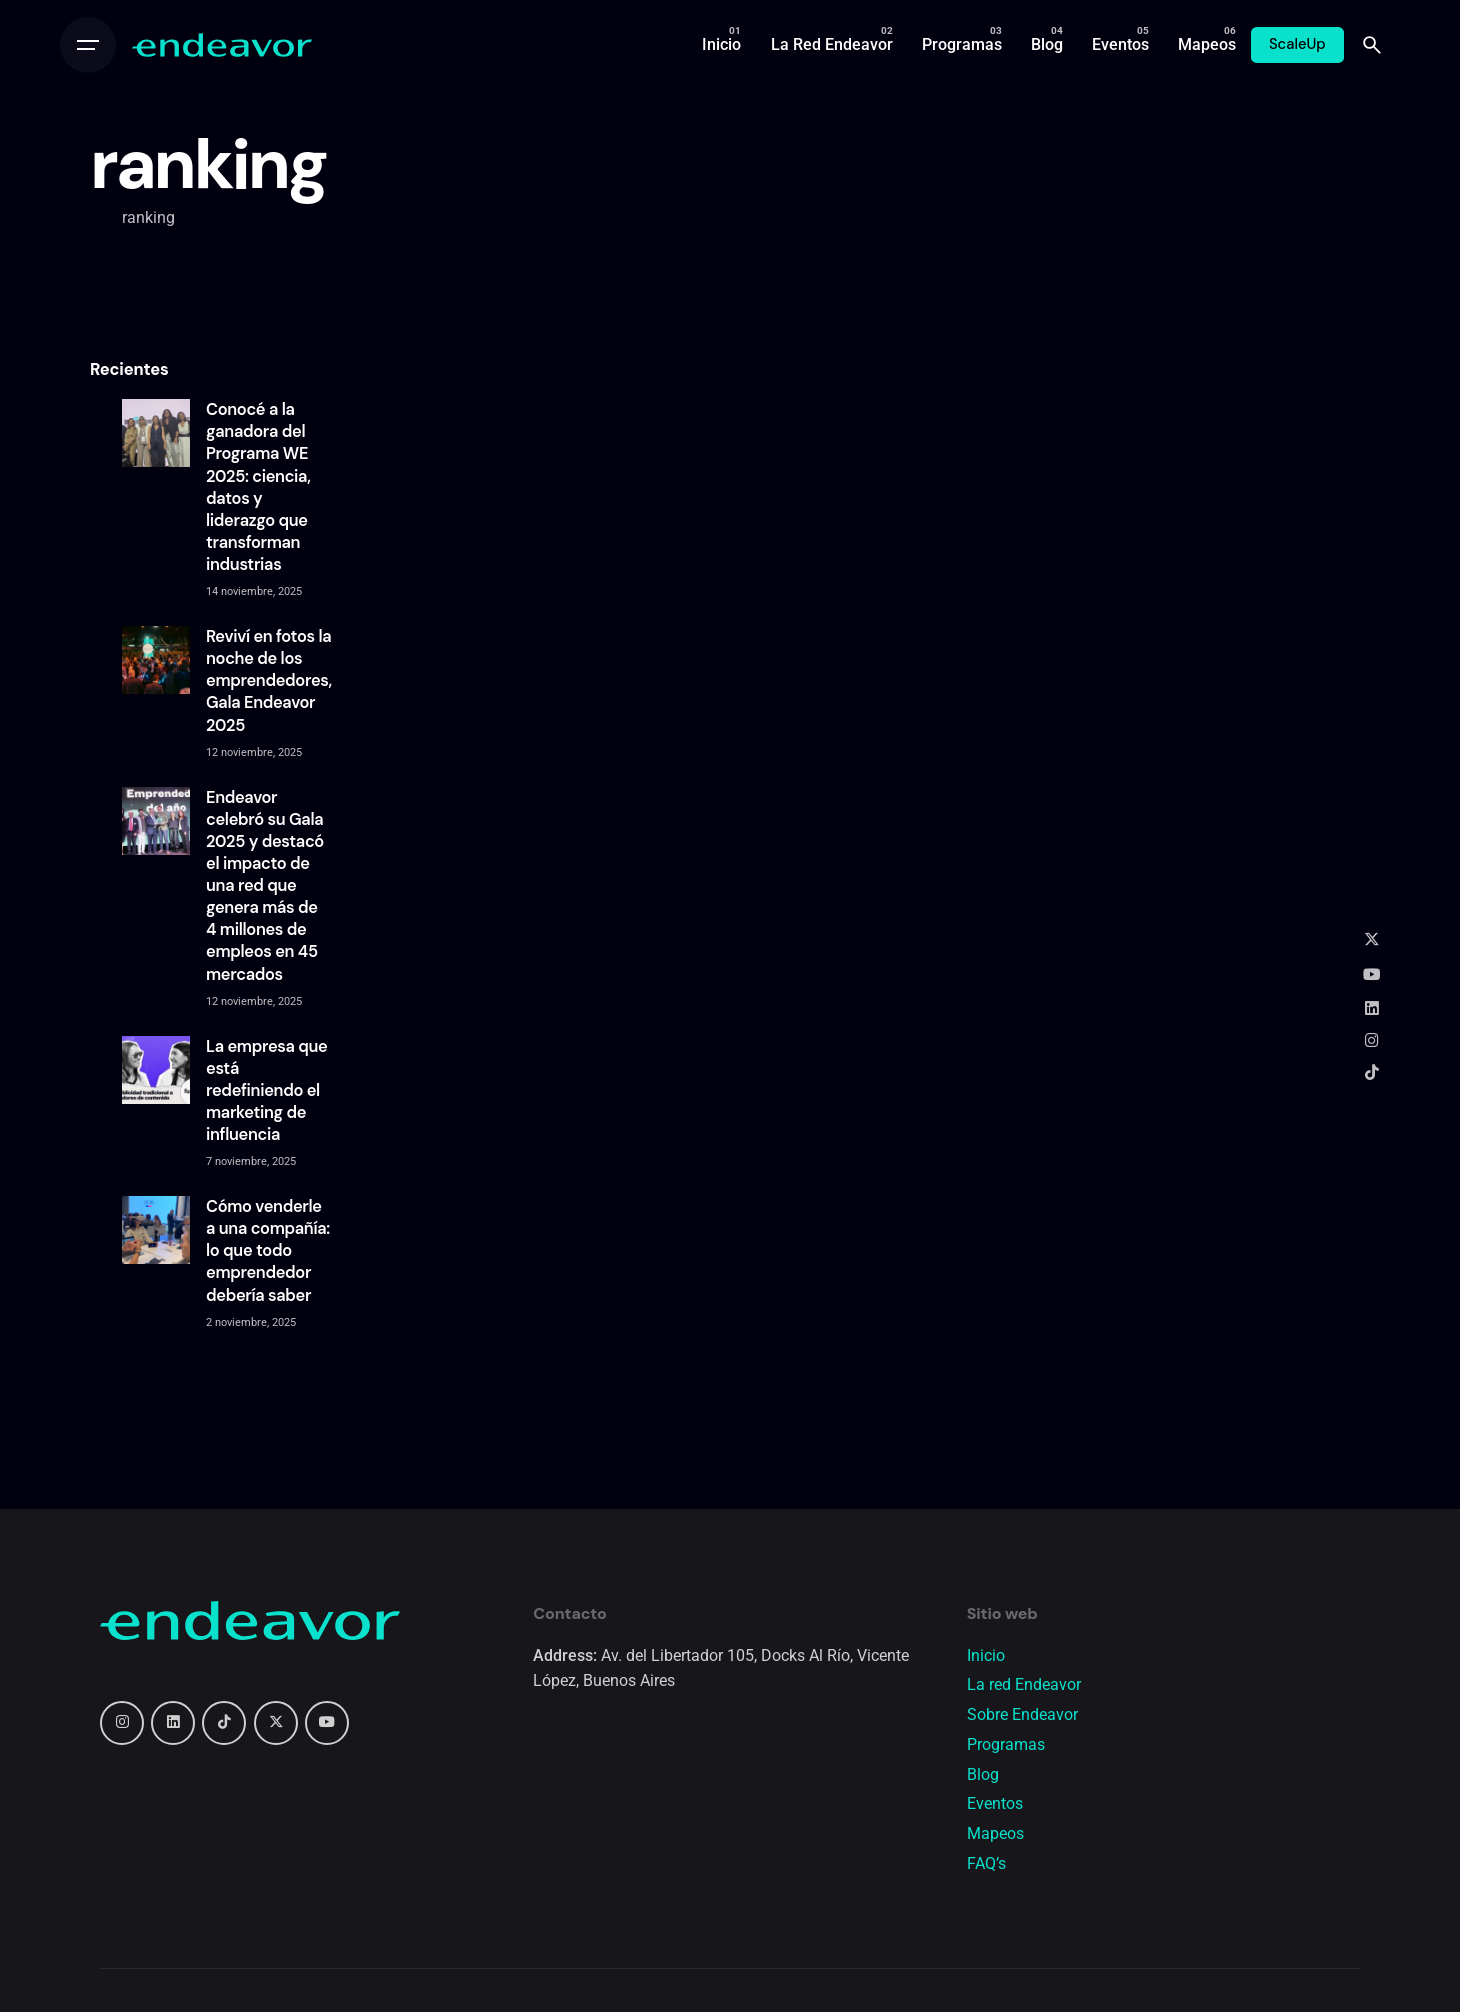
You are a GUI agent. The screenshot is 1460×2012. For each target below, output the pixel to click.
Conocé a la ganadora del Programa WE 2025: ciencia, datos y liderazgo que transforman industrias (258, 487)
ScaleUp (1297, 44)
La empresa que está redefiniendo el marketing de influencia (266, 1091)
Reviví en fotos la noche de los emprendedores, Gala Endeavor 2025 (269, 681)
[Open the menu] (88, 45)
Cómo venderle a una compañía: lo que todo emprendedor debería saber (268, 1251)
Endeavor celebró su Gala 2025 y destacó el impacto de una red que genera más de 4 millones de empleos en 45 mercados (265, 886)
